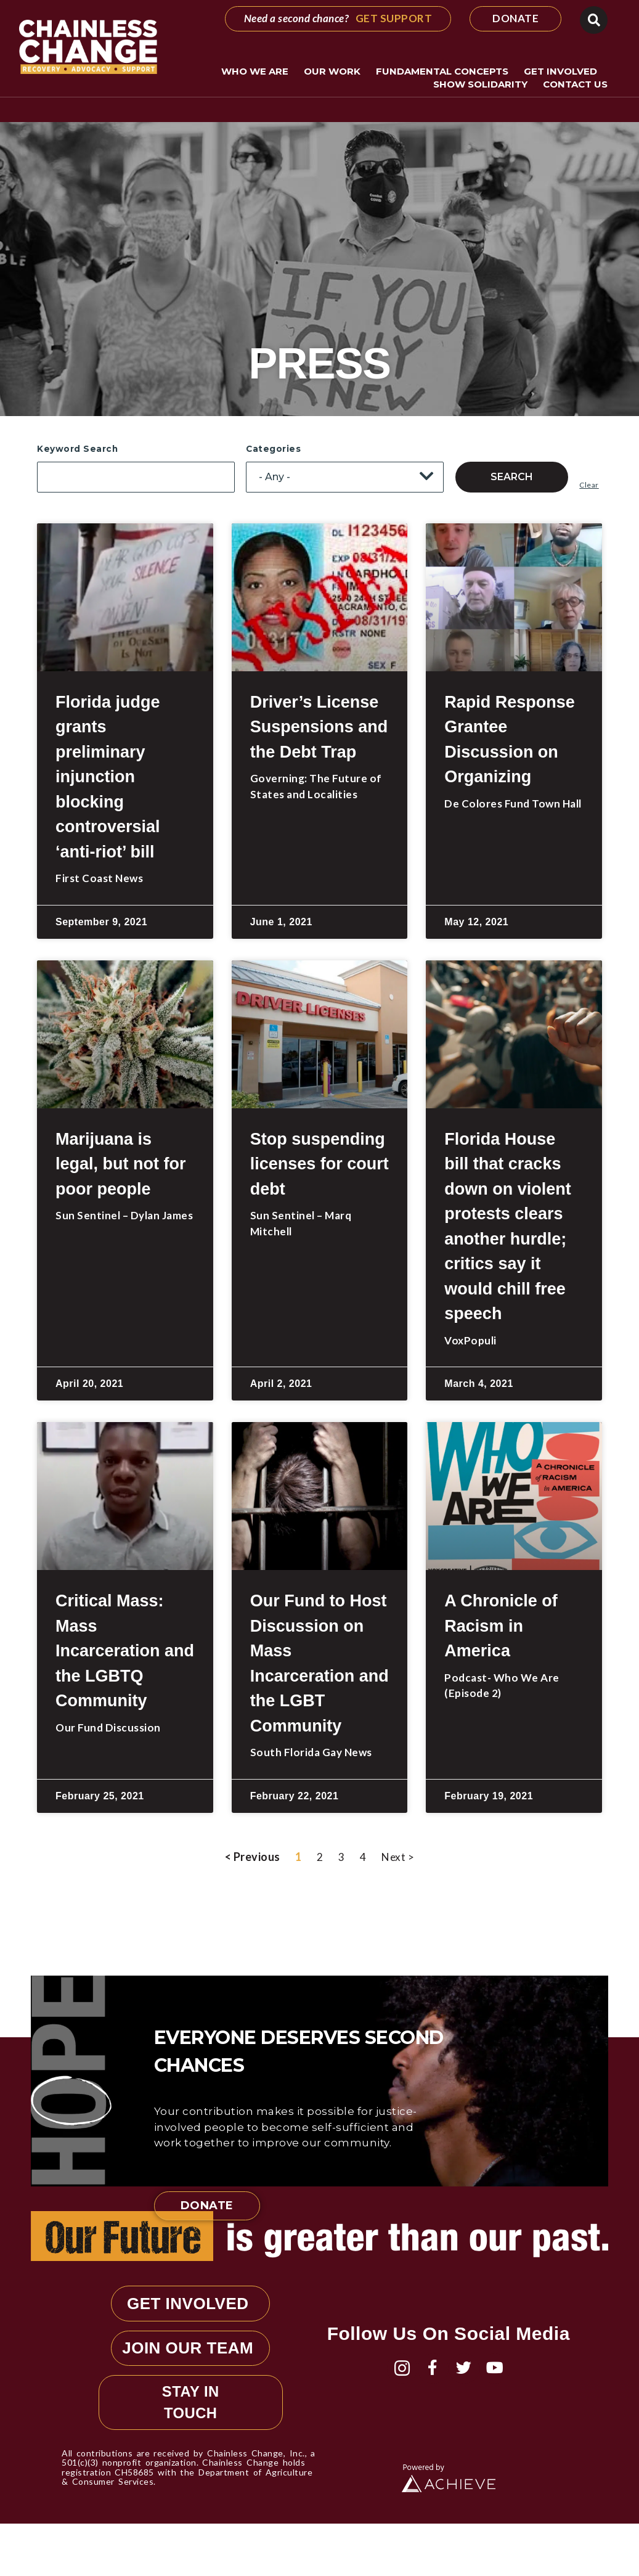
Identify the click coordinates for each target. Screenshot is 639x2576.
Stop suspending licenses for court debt (319, 1164)
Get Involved (563, 71)
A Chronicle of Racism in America (501, 1626)
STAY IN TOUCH (191, 2452)
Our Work (335, 71)
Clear (589, 484)
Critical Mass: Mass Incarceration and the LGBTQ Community (124, 1651)
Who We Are (258, 71)
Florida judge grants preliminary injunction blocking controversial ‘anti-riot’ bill (107, 777)
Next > (397, 1856)
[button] (594, 20)
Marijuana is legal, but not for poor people (120, 1164)
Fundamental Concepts (445, 71)
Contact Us (575, 84)
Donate (207, 2205)
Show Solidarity (483, 84)
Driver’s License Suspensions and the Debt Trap (319, 727)
